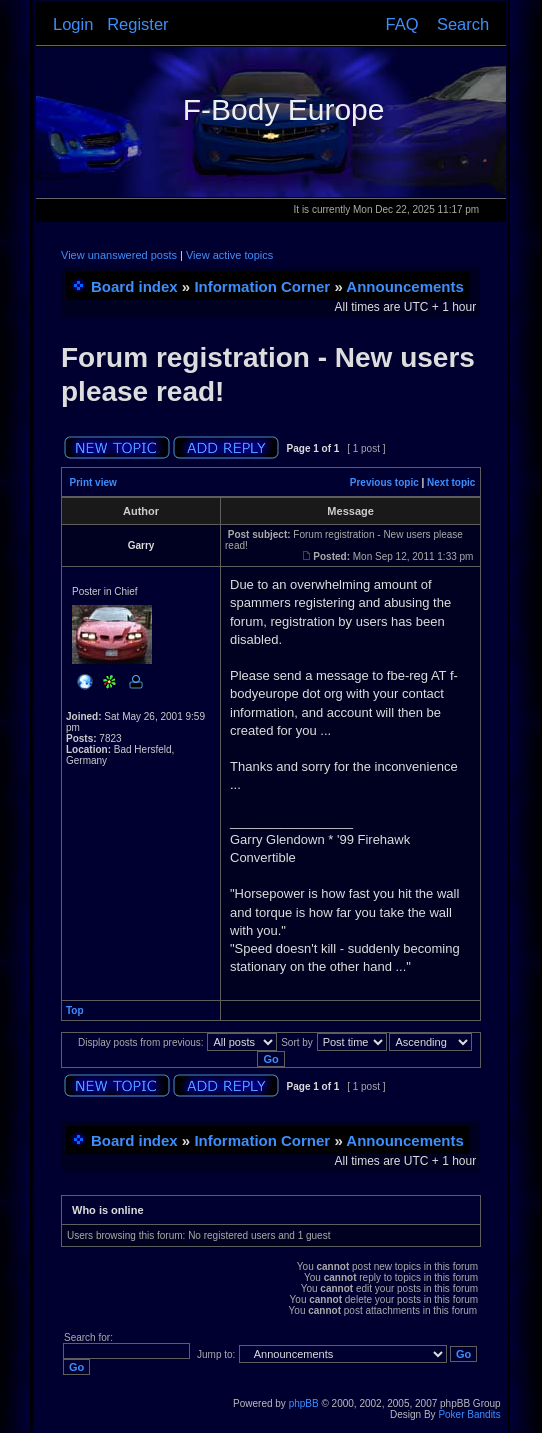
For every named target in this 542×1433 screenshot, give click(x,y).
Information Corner (262, 286)
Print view (93, 482)
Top (75, 1010)
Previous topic (384, 482)
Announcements (405, 286)
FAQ (402, 24)
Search (463, 24)
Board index (134, 286)
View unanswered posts (119, 255)
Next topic (451, 482)
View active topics (229, 255)
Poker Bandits (469, 1414)
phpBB (304, 1403)
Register (137, 24)
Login (73, 24)
